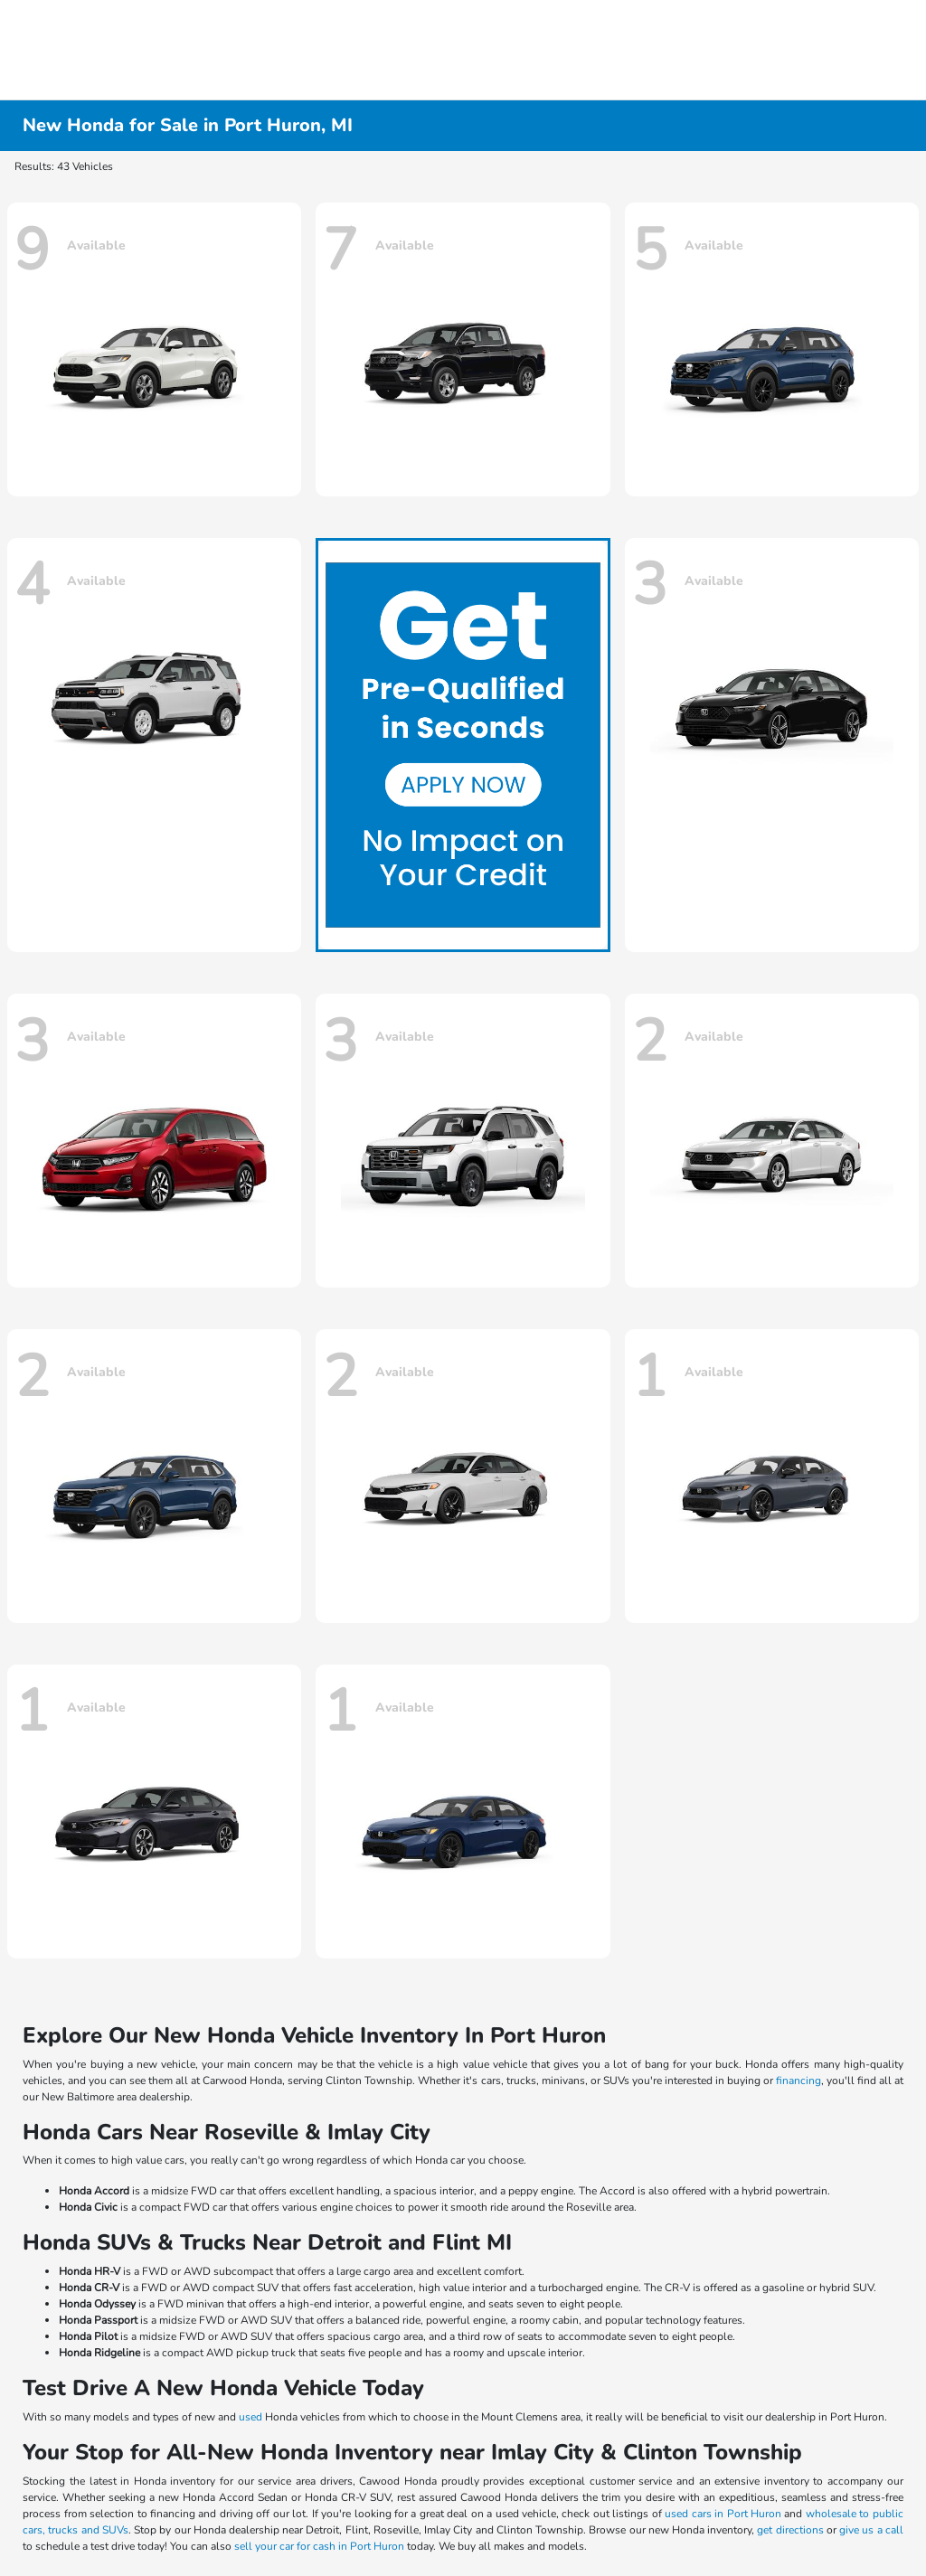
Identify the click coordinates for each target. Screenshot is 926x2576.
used (250, 2417)
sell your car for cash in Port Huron (319, 2546)
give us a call (871, 2530)
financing (798, 2080)
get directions (790, 2530)
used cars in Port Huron (723, 2513)
